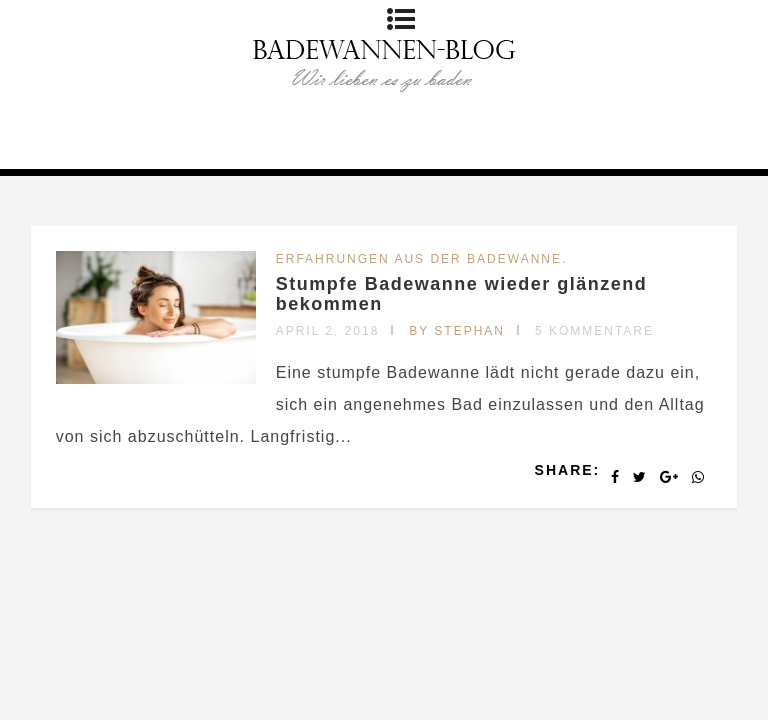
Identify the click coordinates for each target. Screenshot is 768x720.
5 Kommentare (594, 331)
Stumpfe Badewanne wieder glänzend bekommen (462, 294)
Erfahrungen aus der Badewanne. (422, 259)
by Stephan (457, 331)
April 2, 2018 (328, 331)
